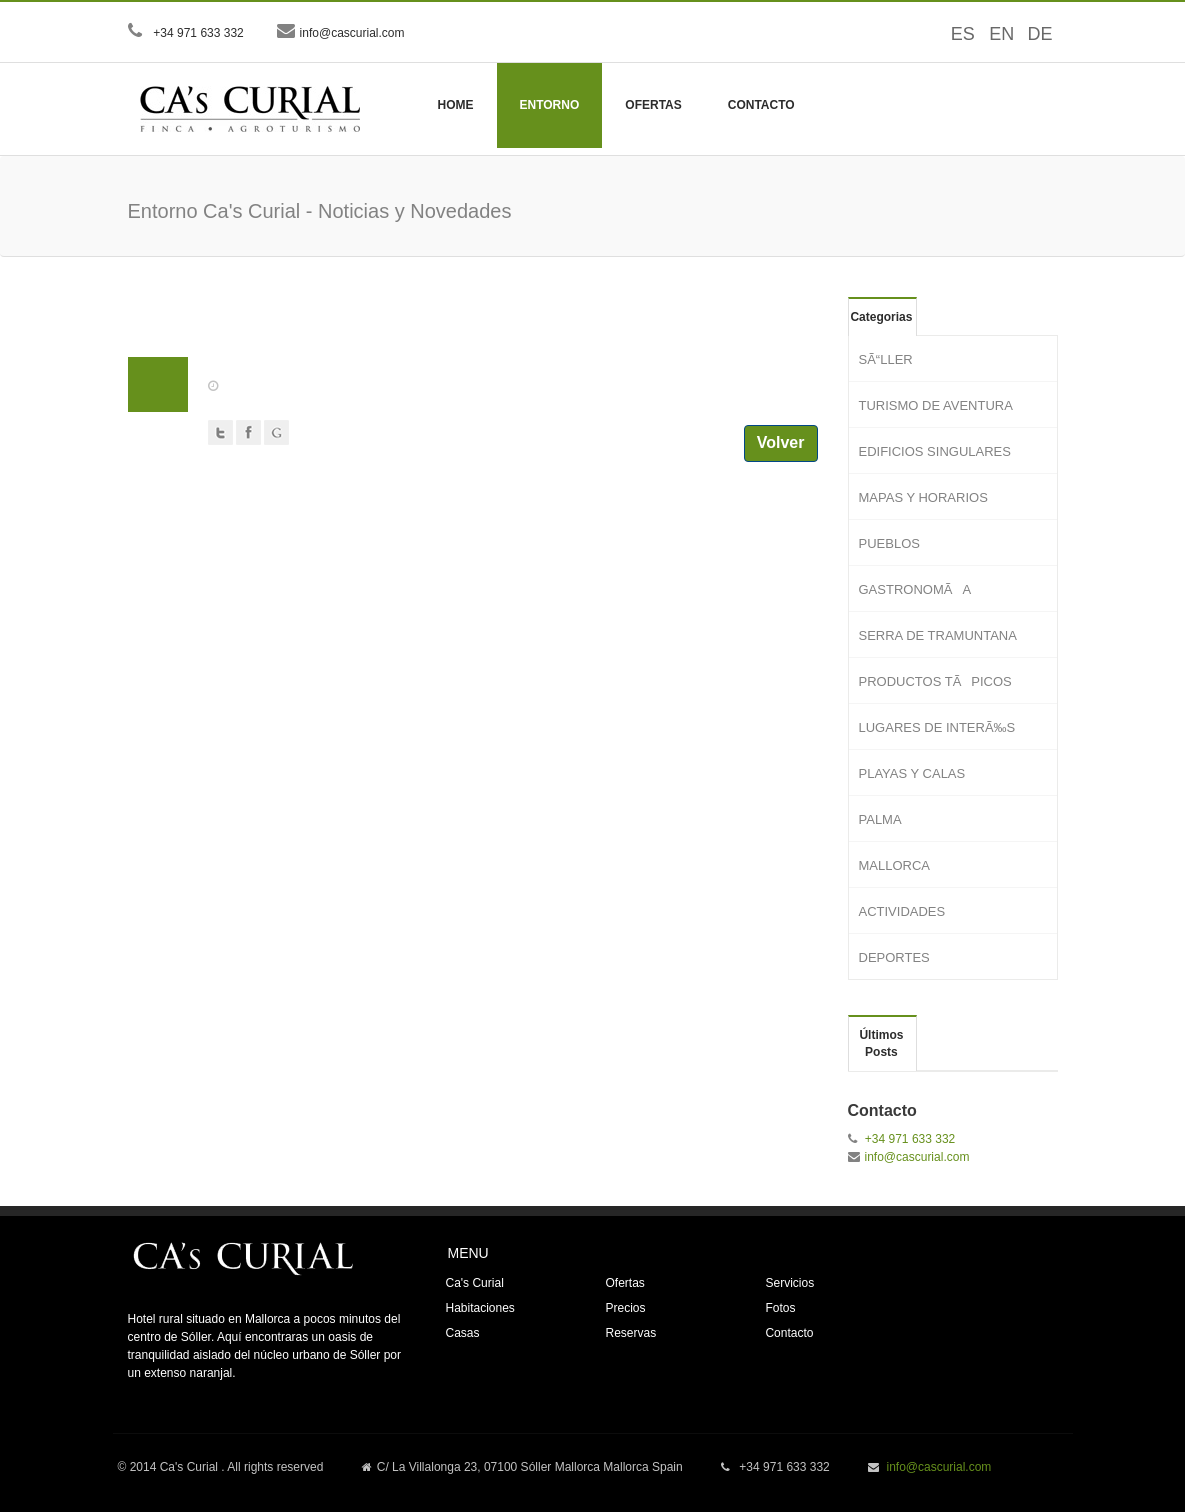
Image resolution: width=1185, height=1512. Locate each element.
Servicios (789, 1283)
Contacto (761, 105)
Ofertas (653, 105)
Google (276, 432)
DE (1033, 34)
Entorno (550, 105)
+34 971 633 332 (197, 33)
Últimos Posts (881, 1043)
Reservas (630, 1333)
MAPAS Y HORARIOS (923, 497)
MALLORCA (895, 865)
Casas (462, 1333)
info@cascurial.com (352, 33)
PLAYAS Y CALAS (912, 773)
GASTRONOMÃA (915, 589)
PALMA (880, 819)
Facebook (248, 432)
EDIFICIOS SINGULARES (935, 451)
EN (994, 34)
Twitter (220, 432)
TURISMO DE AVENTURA (936, 405)
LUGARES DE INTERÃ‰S (937, 727)
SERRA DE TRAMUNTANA (938, 635)
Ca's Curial (474, 1283)
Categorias (881, 317)
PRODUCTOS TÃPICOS (935, 681)
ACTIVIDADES (902, 911)
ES (956, 34)
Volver (781, 442)
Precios (625, 1308)
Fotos (780, 1308)
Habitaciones (479, 1308)
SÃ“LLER (886, 359)
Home (456, 105)
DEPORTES (894, 957)
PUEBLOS (889, 543)
